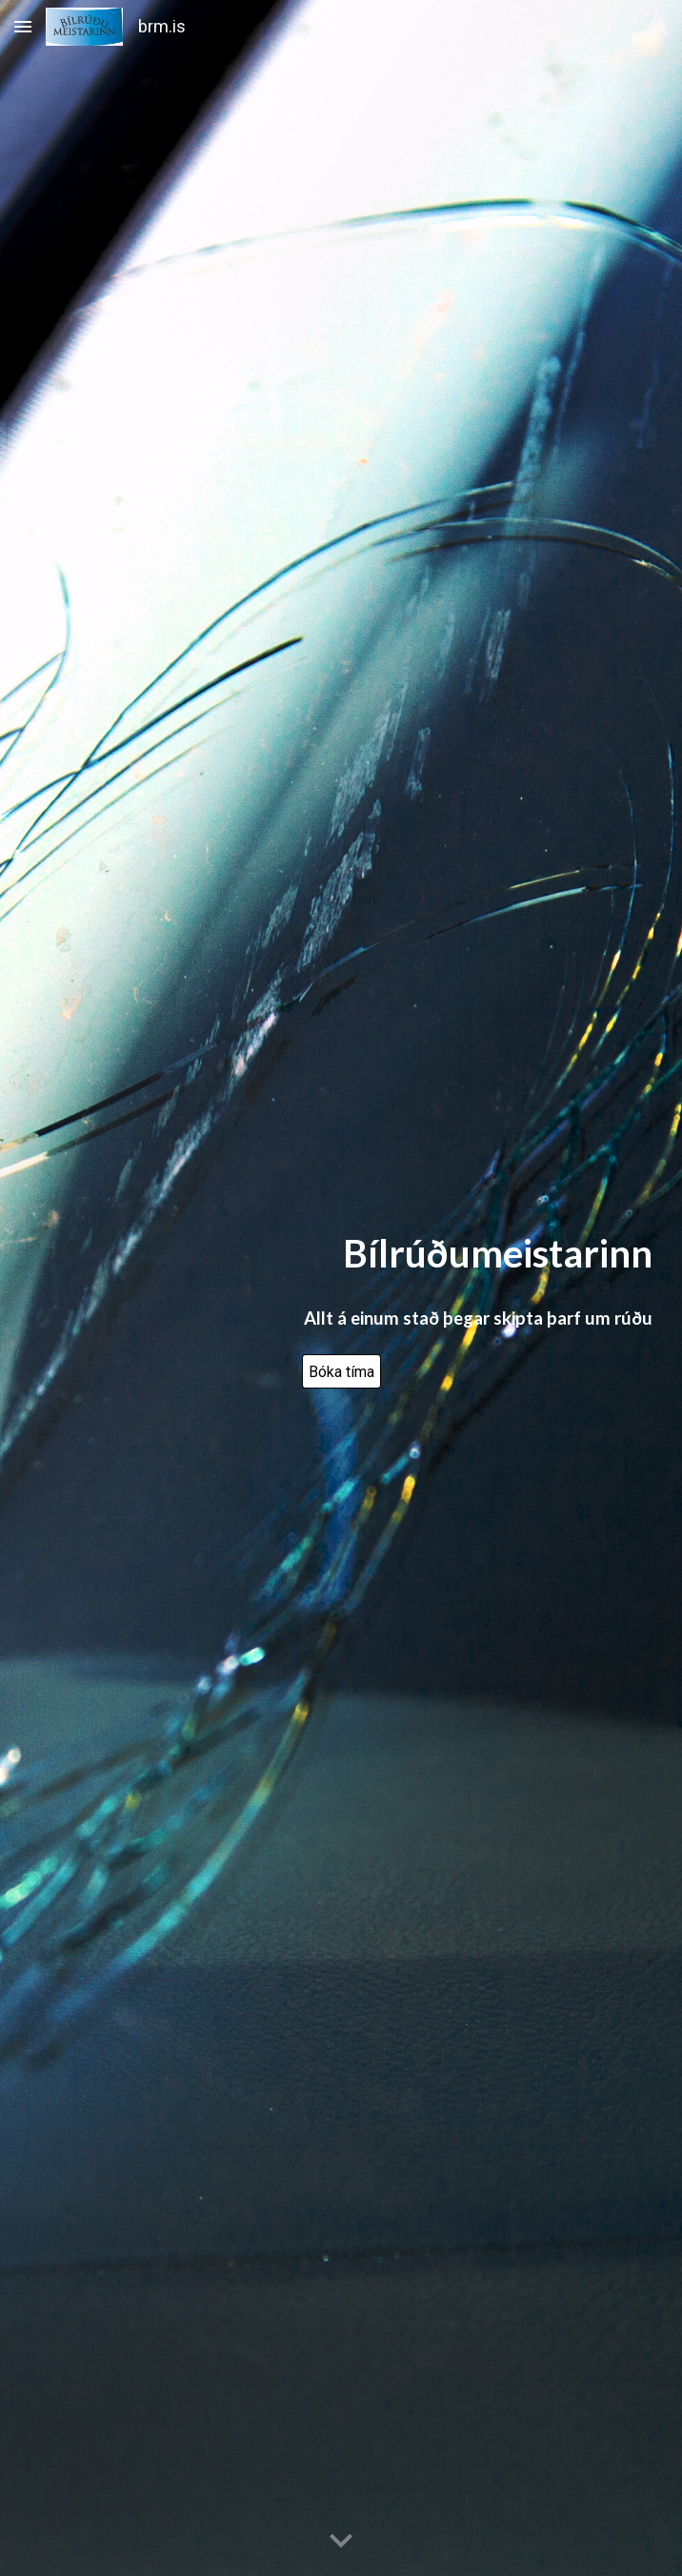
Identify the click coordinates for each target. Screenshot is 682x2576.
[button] (23, 26)
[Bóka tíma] (341, 1372)
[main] (341, 1253)
